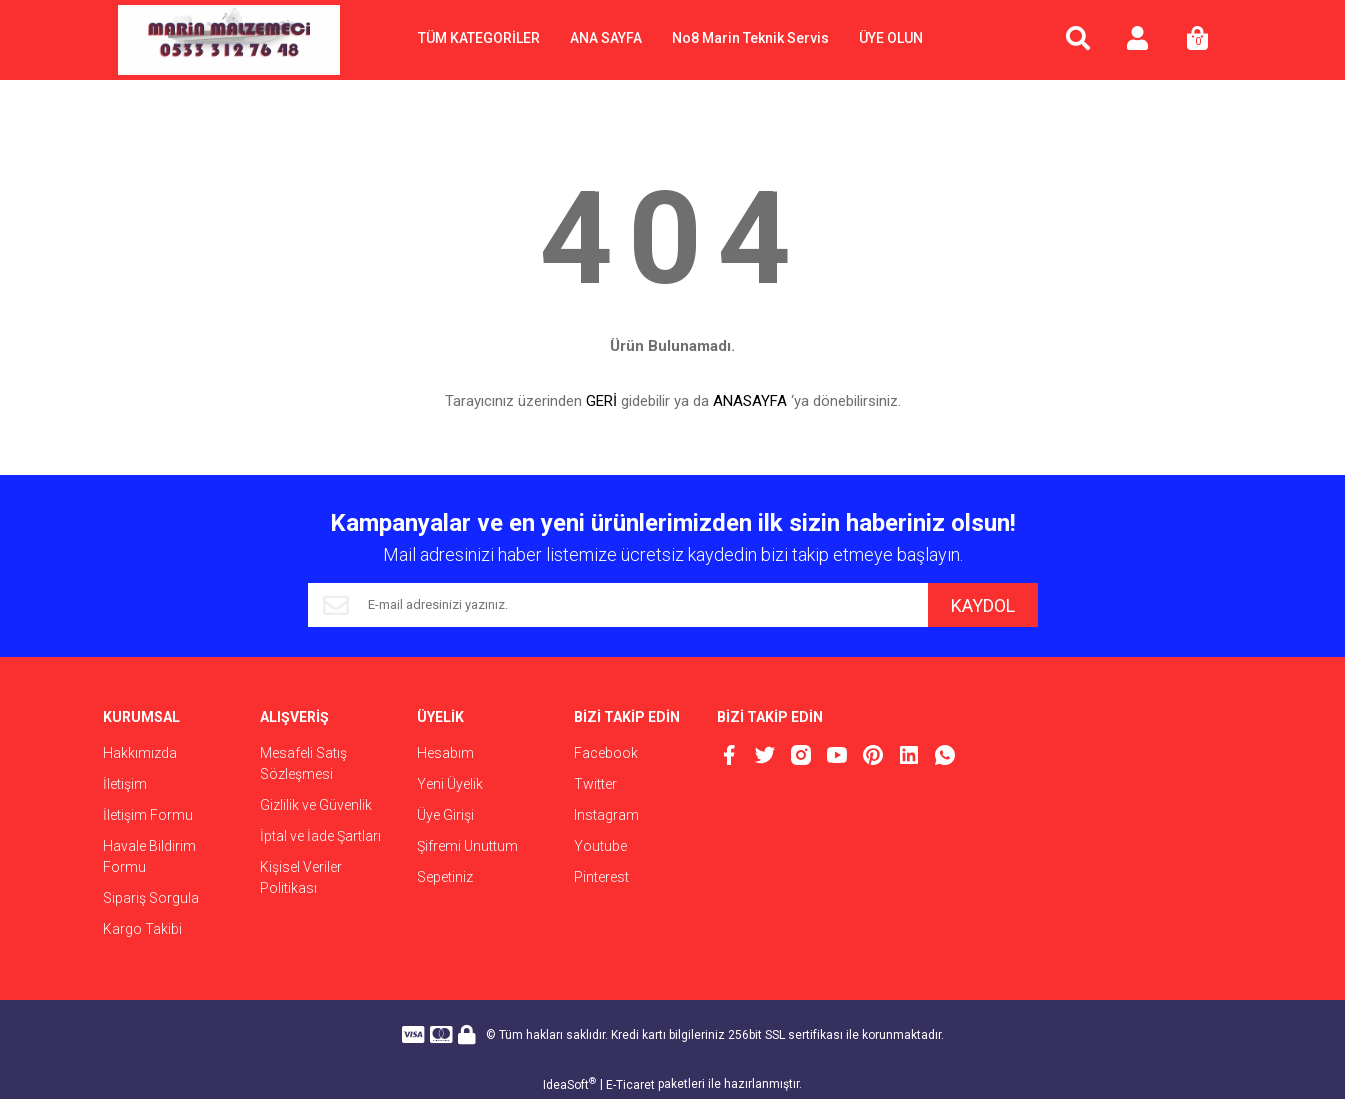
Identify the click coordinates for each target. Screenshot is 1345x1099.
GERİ (601, 401)
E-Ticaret (630, 1085)
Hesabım (445, 753)
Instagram (606, 815)
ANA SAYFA (606, 38)
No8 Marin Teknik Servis (750, 38)
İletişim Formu (148, 815)
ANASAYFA (750, 401)
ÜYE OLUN (891, 38)
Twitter (595, 784)
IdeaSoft (569, 1084)
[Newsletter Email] (618, 605)
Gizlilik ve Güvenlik (316, 805)
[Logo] (229, 40)
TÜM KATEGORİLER (479, 38)
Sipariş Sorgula (151, 898)
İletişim (125, 784)
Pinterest (601, 877)
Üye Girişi (445, 815)
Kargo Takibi (142, 929)
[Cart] (1198, 40)
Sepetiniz (445, 877)
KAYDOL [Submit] (983, 605)
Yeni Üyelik (450, 784)
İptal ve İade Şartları (320, 836)
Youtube (600, 846)
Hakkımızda (140, 753)
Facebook (606, 753)
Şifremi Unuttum (467, 846)
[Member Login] (1138, 40)
